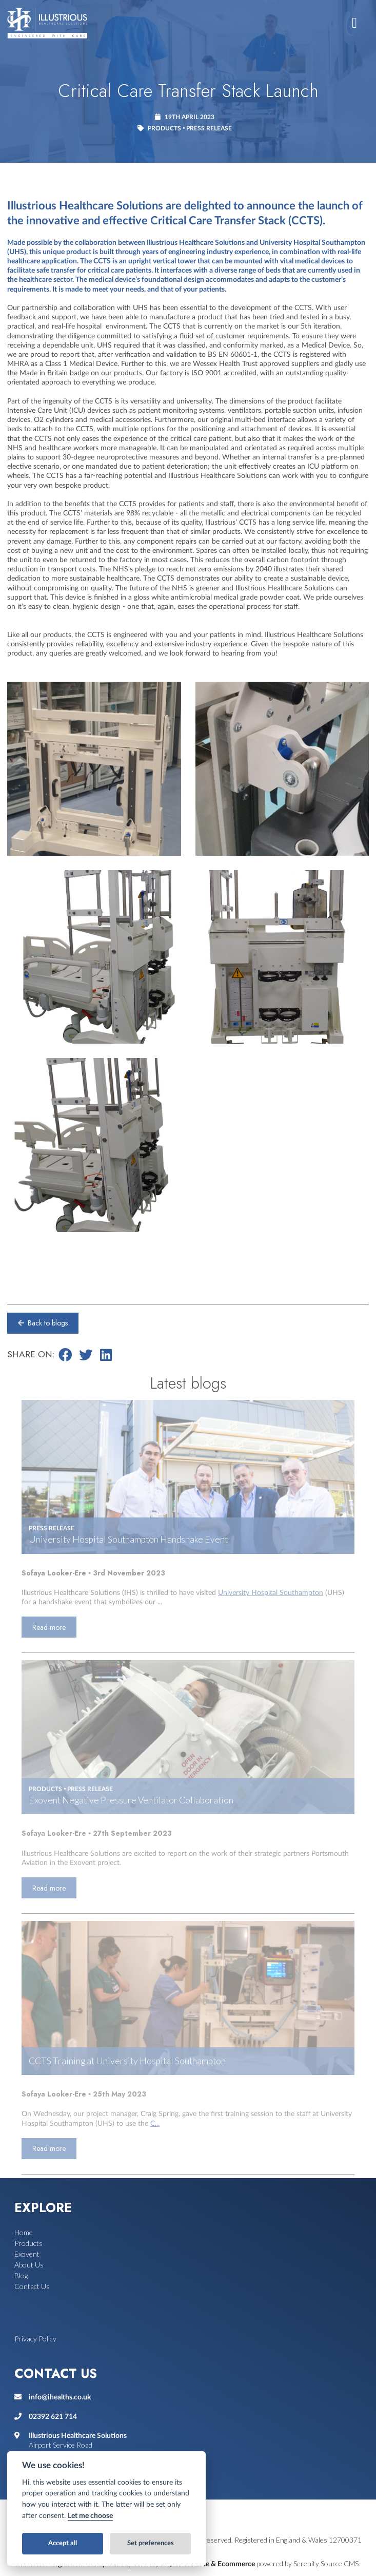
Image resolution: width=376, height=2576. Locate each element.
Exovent (26, 2254)
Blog (21, 2275)
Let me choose (90, 2516)
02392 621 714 (53, 2416)
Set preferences (150, 2543)
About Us (29, 2264)
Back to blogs (42, 1323)
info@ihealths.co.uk (60, 2397)
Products (164, 128)
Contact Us (32, 2286)
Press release (209, 128)
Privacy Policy (35, 2338)
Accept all (62, 2543)
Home (23, 2232)
